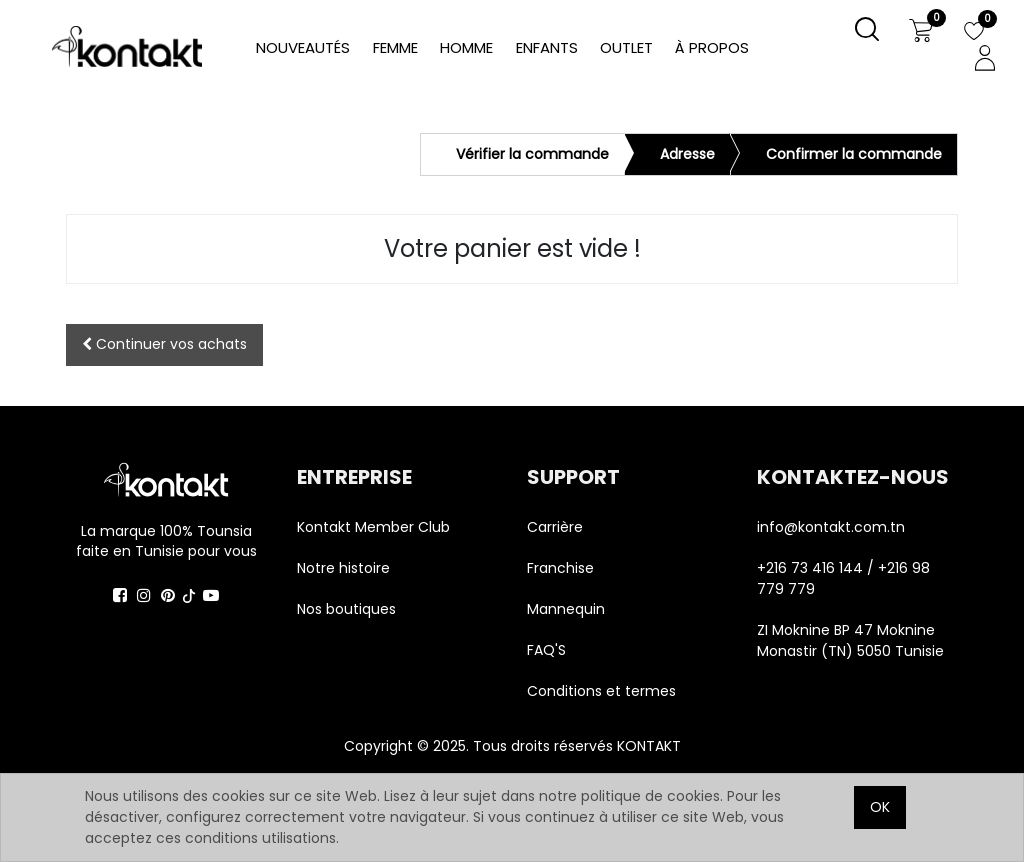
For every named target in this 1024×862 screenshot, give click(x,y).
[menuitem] (712, 48)
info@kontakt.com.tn (833, 527)
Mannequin (568, 609)
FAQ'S (546, 650)
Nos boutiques (346, 609)
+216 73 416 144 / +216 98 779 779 (843, 578)
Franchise (560, 568)
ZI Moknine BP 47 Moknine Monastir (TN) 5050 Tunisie (850, 640)
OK (880, 807)
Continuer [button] (164, 344)
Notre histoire (343, 568)
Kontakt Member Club (373, 527)
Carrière (555, 527)
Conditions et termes (601, 691)
